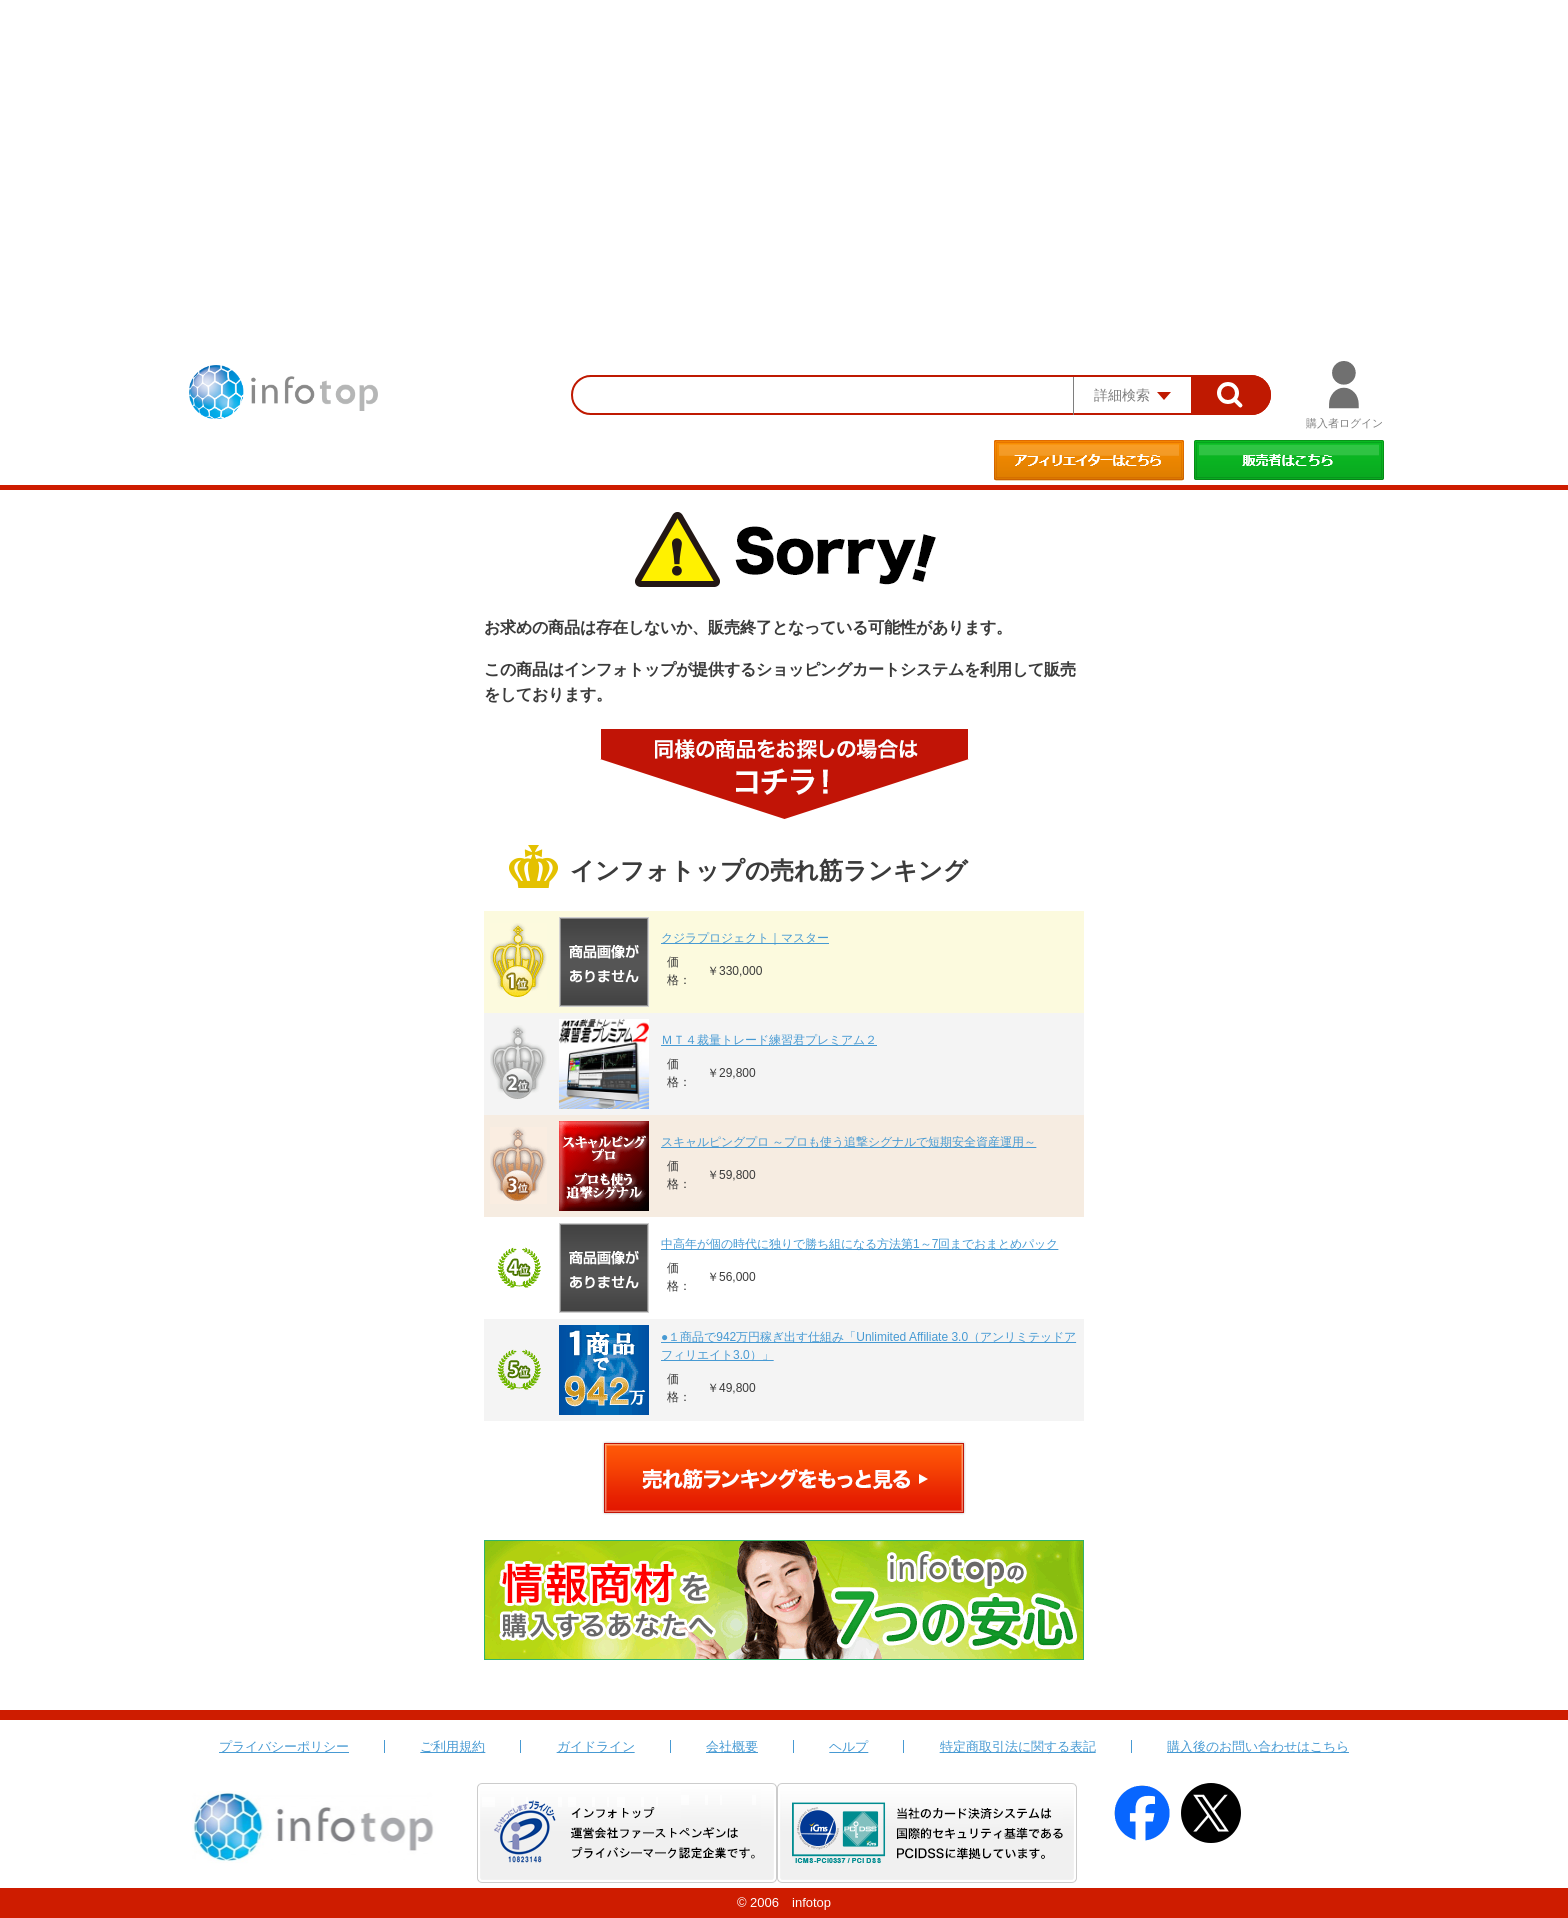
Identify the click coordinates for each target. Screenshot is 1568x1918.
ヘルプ (848, 1746)
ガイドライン (596, 1746)
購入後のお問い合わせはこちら (1258, 1746)
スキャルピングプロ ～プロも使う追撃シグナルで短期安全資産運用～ (848, 1142)
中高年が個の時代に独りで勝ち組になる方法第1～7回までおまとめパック (859, 1244)
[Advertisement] (784, 150)
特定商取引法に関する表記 (1018, 1746)
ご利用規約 (452, 1746)
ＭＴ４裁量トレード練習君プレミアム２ (769, 1040)
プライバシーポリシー (284, 1746)
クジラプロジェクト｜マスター (745, 938)
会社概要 (732, 1746)
